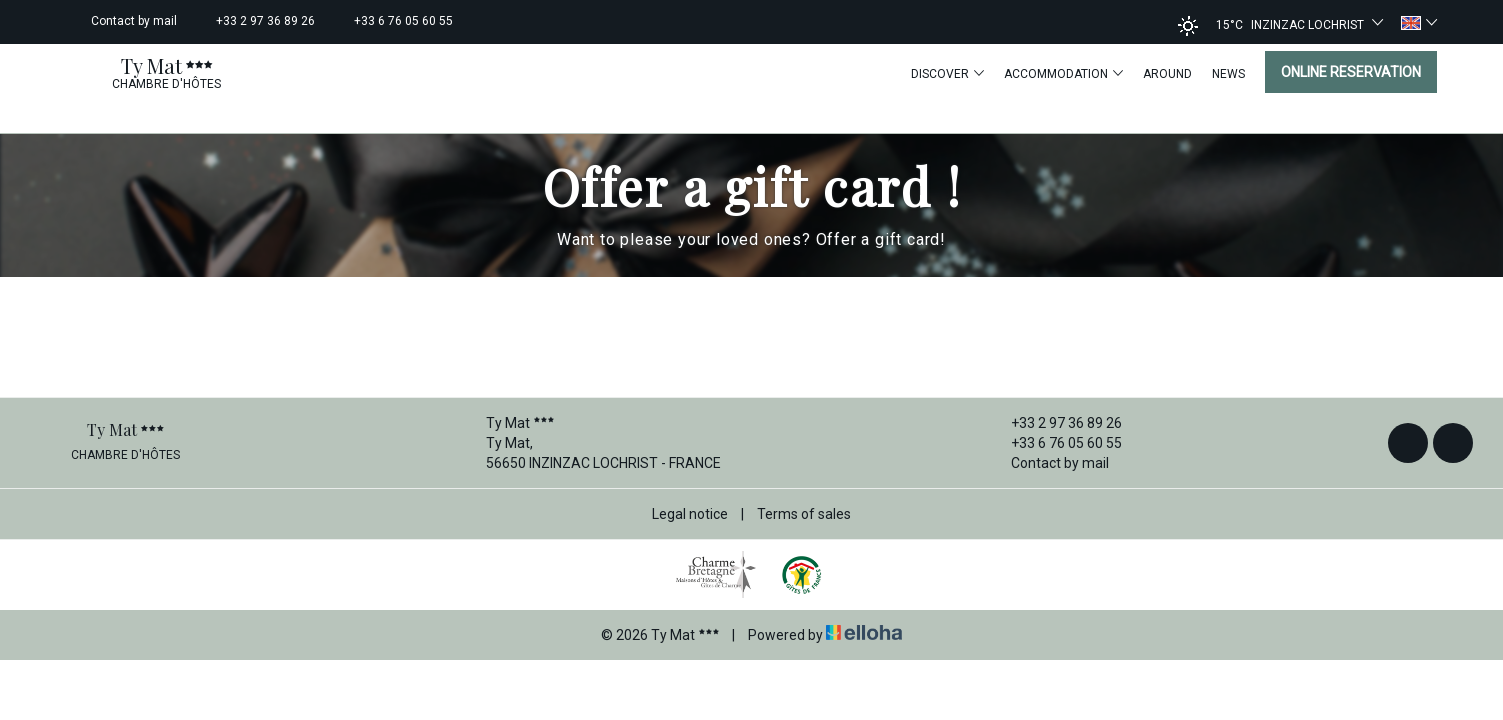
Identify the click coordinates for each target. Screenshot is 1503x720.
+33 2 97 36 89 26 (1055, 423)
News (1228, 74)
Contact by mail (1048, 463)
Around (1167, 74)
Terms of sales (804, 514)
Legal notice (690, 514)
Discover (947, 73)
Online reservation (1351, 72)
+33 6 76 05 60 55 (1055, 443)
